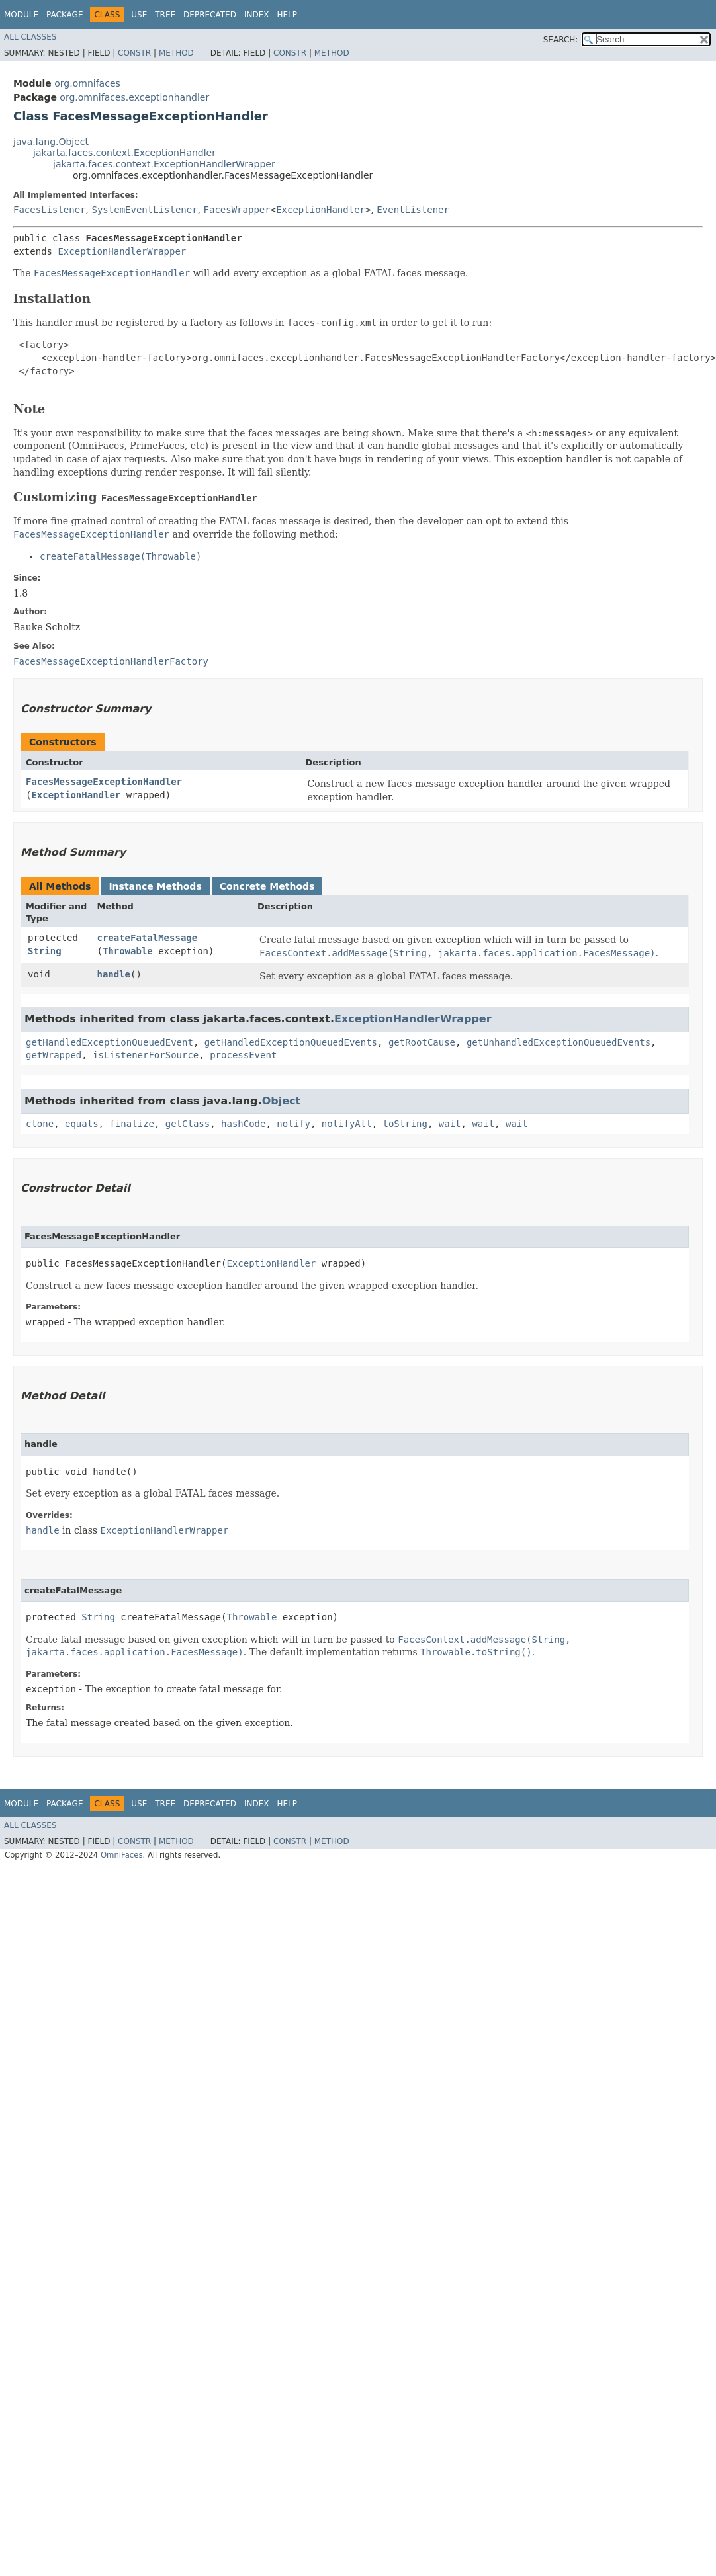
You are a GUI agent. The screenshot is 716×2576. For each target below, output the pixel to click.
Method (176, 53)
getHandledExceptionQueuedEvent (109, 1042)
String (45, 951)
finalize (131, 1123)
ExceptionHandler (320, 209)
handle (113, 974)
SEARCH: (560, 39)
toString (405, 1123)
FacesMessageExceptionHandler (104, 781)
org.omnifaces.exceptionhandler (134, 97)
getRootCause (421, 1042)
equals (82, 1123)
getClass (187, 1123)
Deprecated (209, 14)
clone (40, 1123)
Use (139, 14)
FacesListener (49, 209)
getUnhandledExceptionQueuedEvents (558, 1042)
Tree (165, 14)
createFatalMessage (147, 938)
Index (256, 14)
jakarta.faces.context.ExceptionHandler (124, 152)
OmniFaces (122, 1855)
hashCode (243, 1123)
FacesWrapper (237, 209)
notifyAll (347, 1123)
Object (281, 1101)
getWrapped (53, 1055)
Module (21, 14)
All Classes (30, 37)
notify (293, 1123)
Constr (134, 53)
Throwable (128, 951)
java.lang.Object (51, 141)
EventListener (413, 209)
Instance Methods (155, 886)
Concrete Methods (267, 886)
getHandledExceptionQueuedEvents (290, 1042)
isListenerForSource (146, 1055)
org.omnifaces (87, 83)
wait (450, 1123)
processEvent (243, 1055)
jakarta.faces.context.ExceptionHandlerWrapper (164, 164)
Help (287, 14)
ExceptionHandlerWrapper (122, 251)
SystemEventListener (144, 209)
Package (64, 14)
